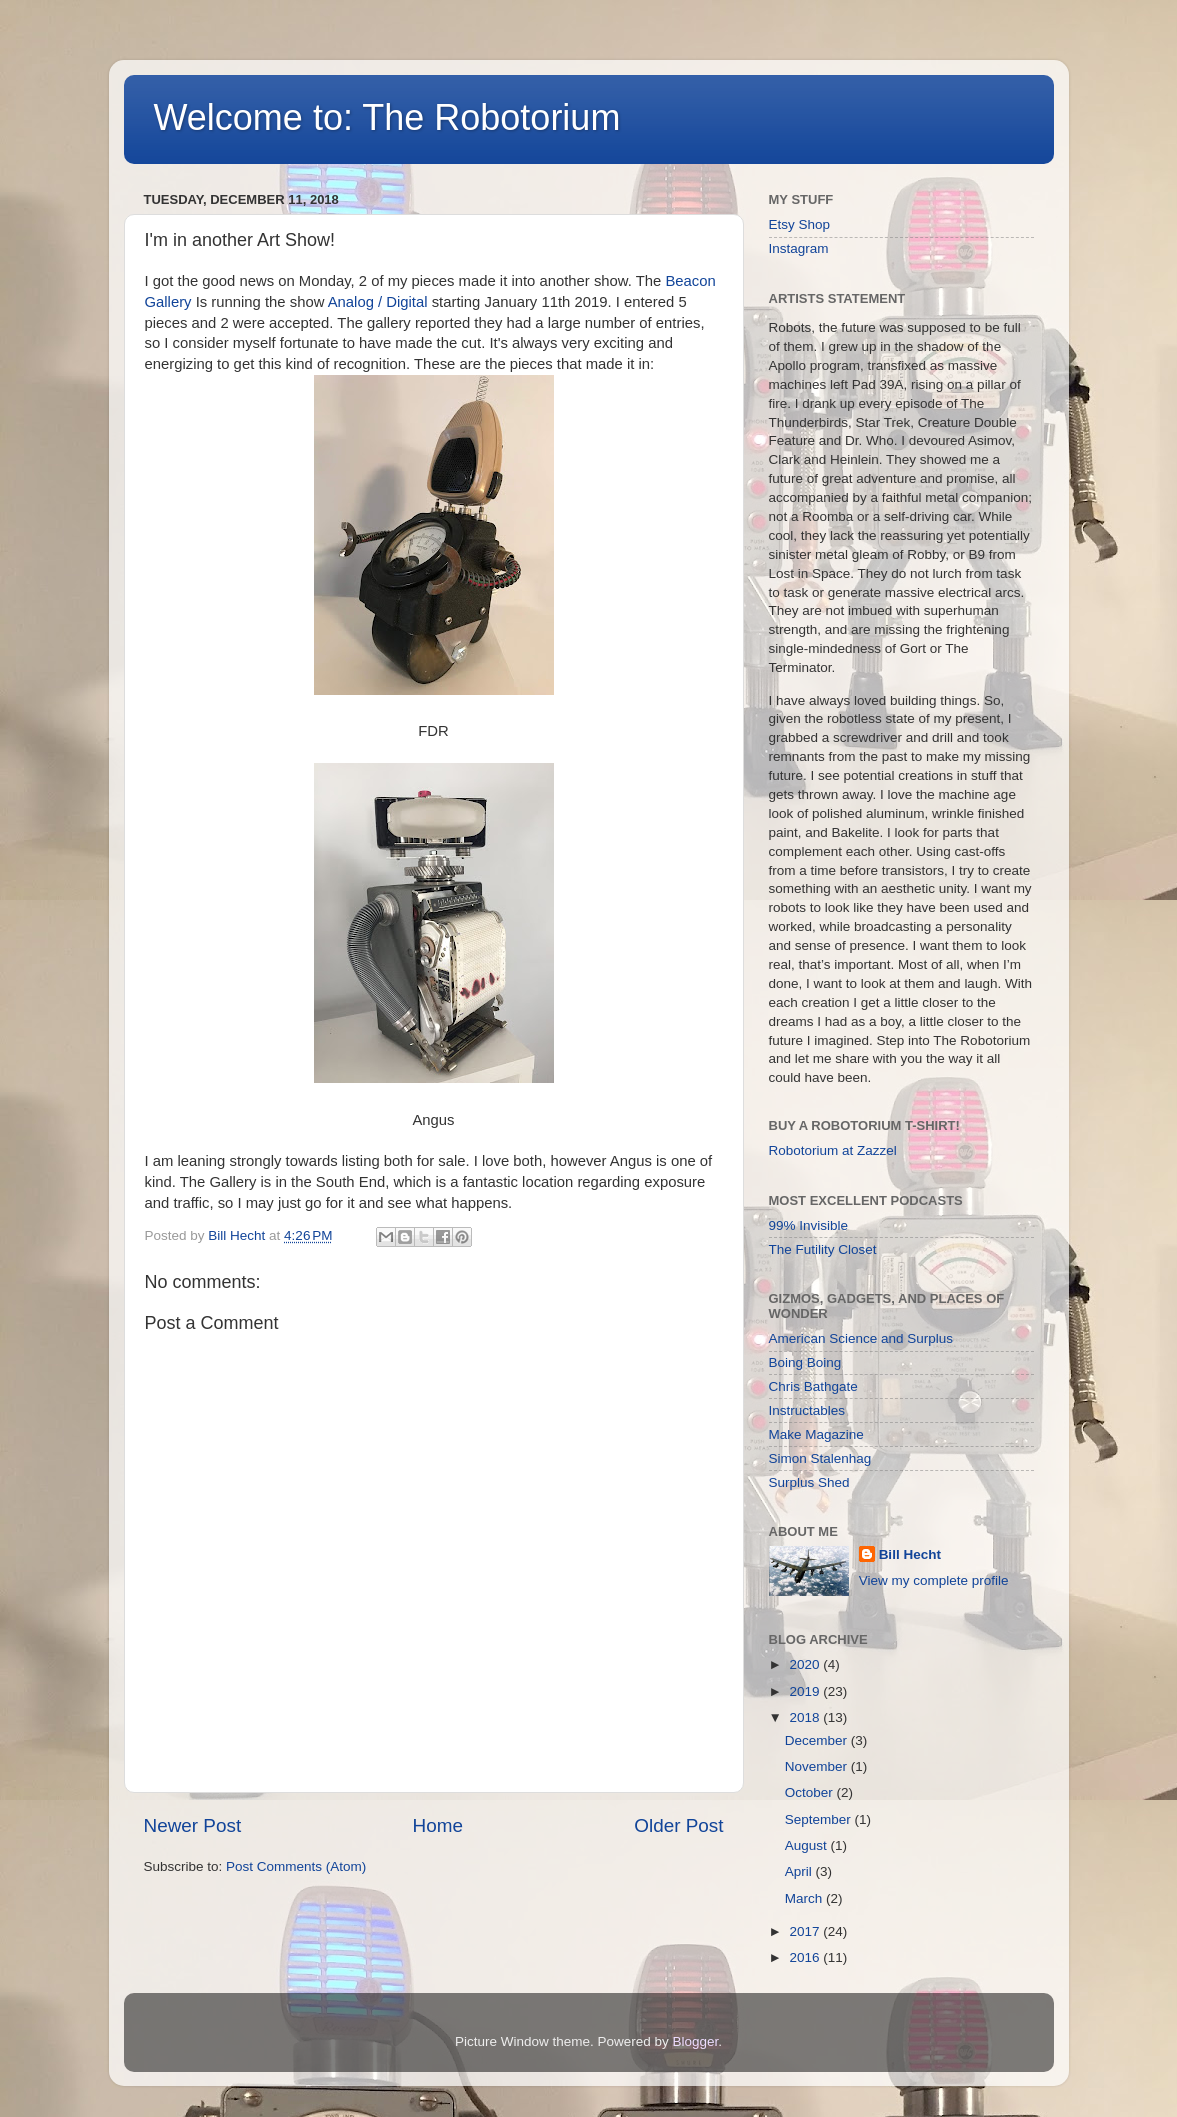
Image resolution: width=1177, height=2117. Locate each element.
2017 (806, 1931)
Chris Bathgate (813, 1386)
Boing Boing (805, 1362)
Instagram (799, 248)
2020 (806, 1664)
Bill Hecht (910, 1554)
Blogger (696, 2041)
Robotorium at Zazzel (833, 1150)
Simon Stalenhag (820, 1458)
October (811, 1792)
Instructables (807, 1410)
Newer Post (193, 1825)
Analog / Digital (380, 302)
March (805, 1898)
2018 (806, 1717)
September (820, 1819)
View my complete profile (934, 1580)
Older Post (678, 1825)
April (800, 1871)
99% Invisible (809, 1225)
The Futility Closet (823, 1249)
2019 (806, 1691)
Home (438, 1825)
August (808, 1845)
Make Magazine (816, 1434)
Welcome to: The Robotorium (387, 117)
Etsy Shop (800, 224)
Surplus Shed (809, 1482)
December (818, 1740)
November (818, 1766)
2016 (806, 1957)
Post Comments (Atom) (296, 1866)
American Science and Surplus (861, 1338)
